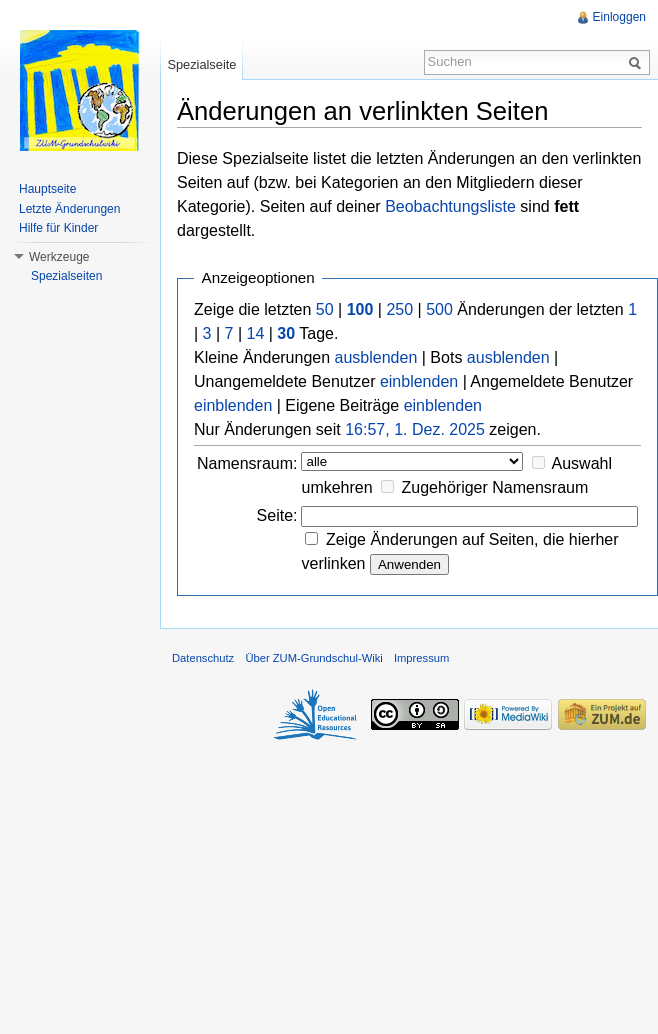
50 (325, 309)
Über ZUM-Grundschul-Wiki (313, 658)
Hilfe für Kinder (58, 228)
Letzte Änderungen (69, 209)
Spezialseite (201, 64)
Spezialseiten (66, 276)
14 (256, 333)
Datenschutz (203, 658)
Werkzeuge (59, 257)
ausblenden (376, 357)
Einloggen (619, 17)
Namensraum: (247, 463)
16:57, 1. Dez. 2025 (415, 429)
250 (399, 309)
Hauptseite (47, 189)
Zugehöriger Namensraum (495, 487)
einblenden (419, 381)
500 (439, 309)
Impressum (421, 658)
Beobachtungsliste (450, 206)
